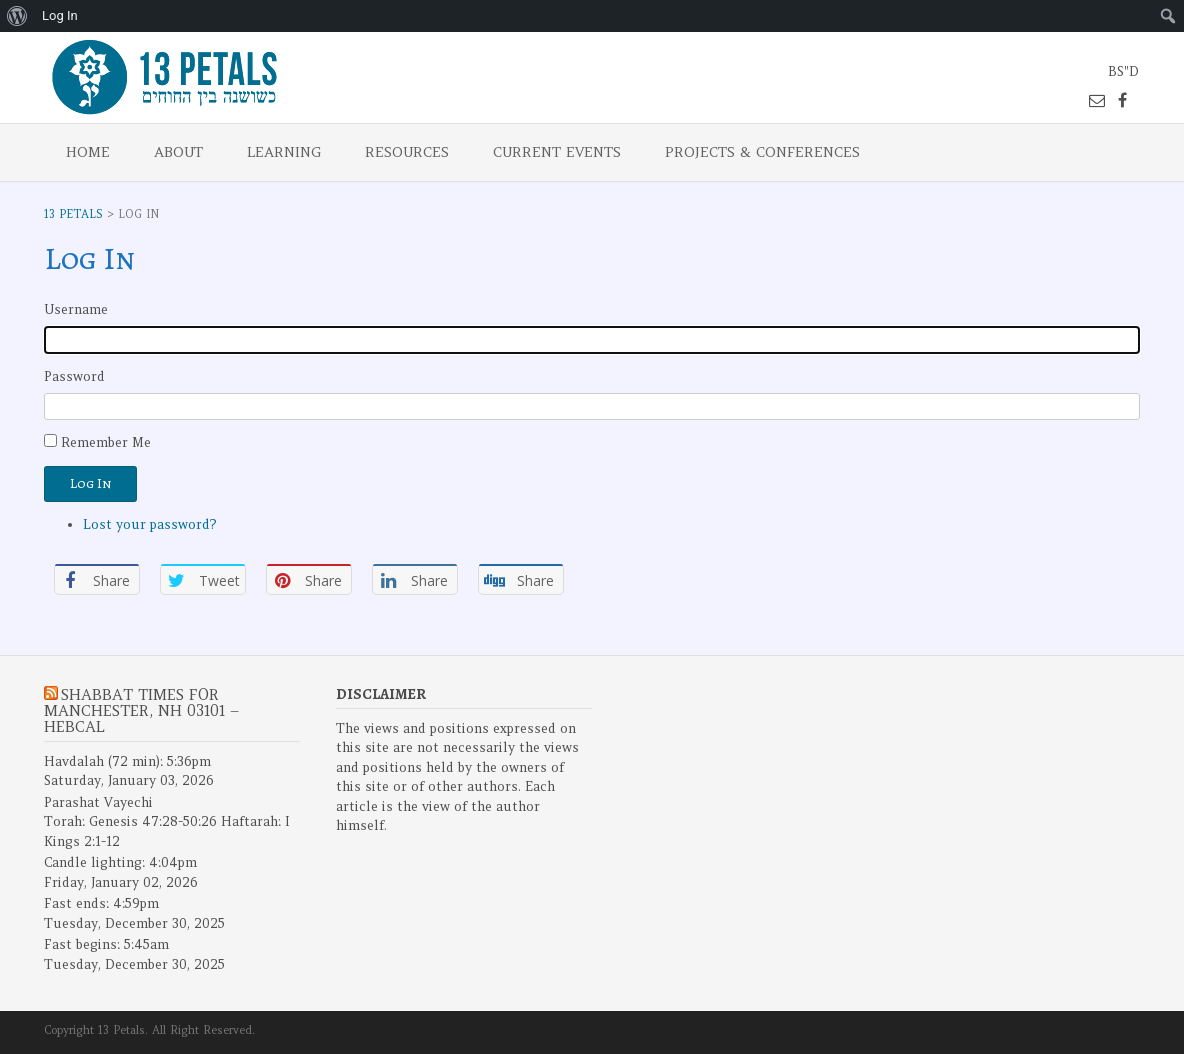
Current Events (557, 152)
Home (88, 152)
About (178, 152)
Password (74, 376)
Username (76, 309)
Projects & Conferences (762, 152)
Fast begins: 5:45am (106, 944)
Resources (407, 152)
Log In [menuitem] (60, 15)
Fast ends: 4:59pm (101, 903)
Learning (284, 152)
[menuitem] (17, 16)
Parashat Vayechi (98, 802)
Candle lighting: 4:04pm (120, 862)
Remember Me (106, 442)
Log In (90, 483)
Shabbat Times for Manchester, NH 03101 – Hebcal (141, 710)
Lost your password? (150, 524)
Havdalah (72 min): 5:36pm (127, 761)
